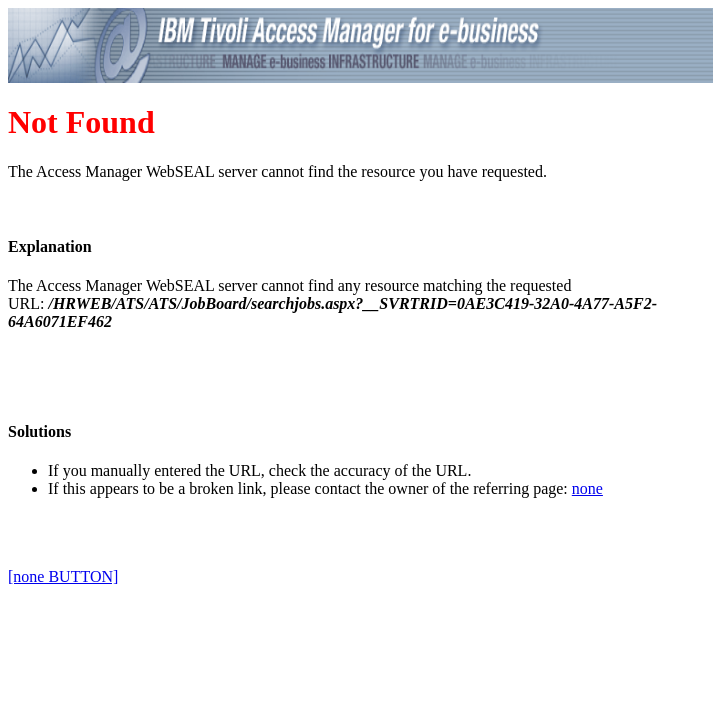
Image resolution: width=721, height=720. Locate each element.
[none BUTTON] (63, 576)
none (587, 488)
